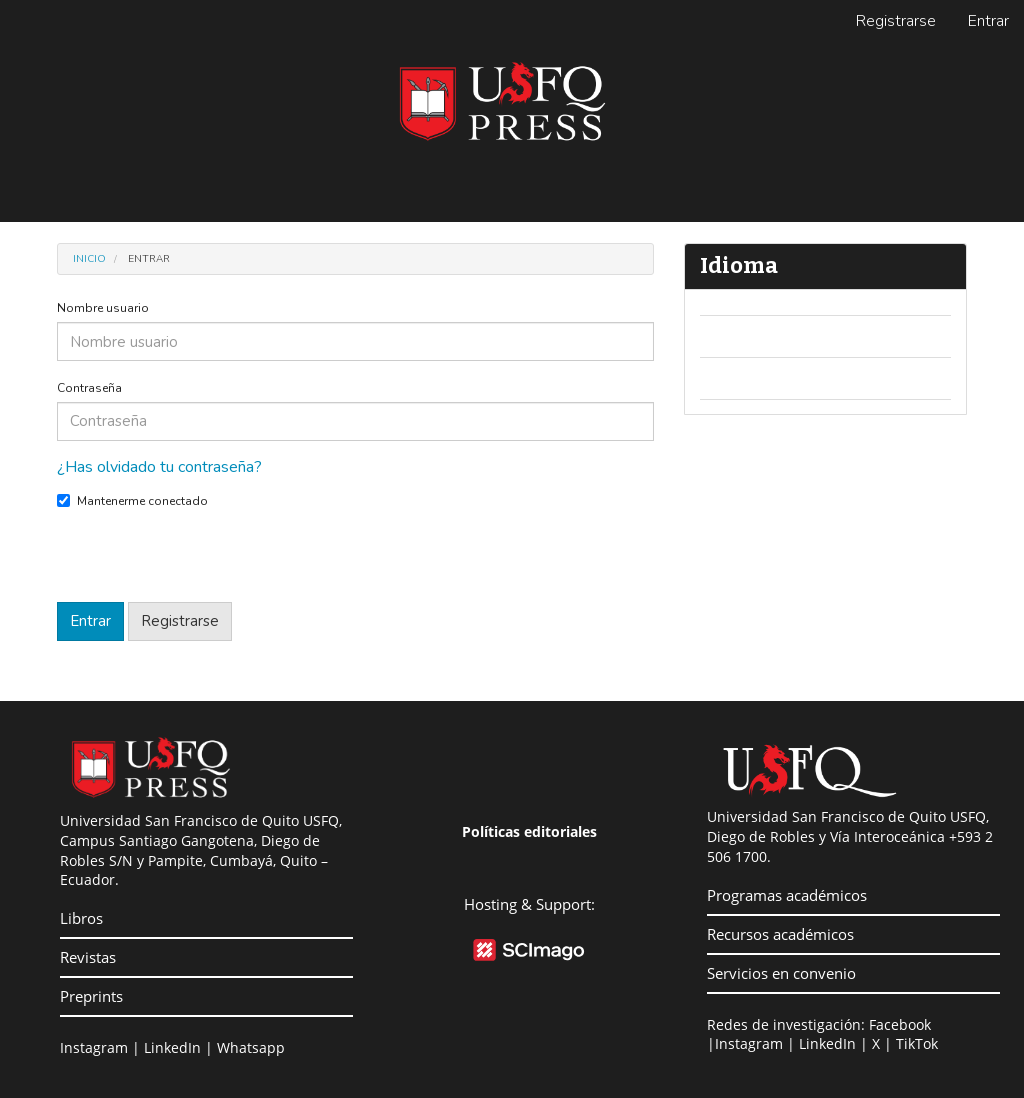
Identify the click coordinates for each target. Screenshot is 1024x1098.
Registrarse (896, 21)
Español (741, 378)
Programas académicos (787, 895)
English (738, 336)
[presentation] (209, 563)
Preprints (91, 996)
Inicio (89, 259)
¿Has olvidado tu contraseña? (159, 467)
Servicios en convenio (781, 973)
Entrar (988, 21)
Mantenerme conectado (132, 501)
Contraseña (89, 388)
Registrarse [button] (180, 621)
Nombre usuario (103, 308)
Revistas (88, 957)
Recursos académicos (780, 934)
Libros (81, 918)
